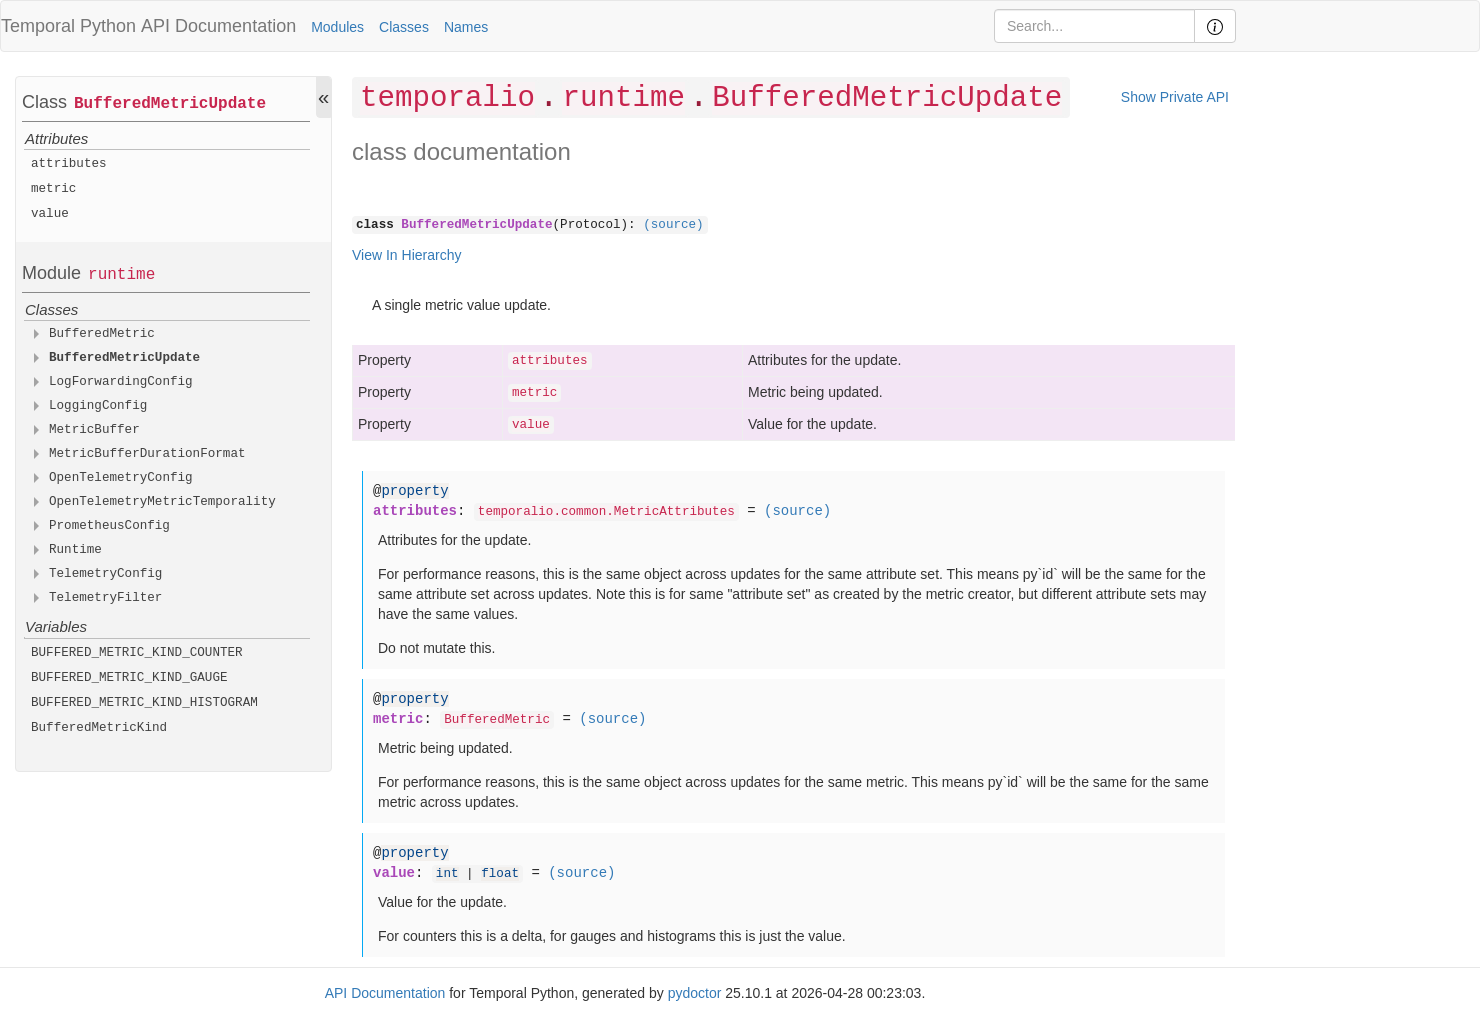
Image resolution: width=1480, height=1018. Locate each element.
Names (466, 27)
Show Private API (1175, 97)
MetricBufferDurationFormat (147, 454)
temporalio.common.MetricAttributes (606, 512)
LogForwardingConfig (121, 382)
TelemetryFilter (105, 598)
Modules (337, 27)
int (447, 874)
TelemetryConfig (105, 574)
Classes (404, 27)
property (414, 491)
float (500, 874)
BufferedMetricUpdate (170, 104)
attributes (69, 164)
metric (53, 189)
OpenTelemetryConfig (121, 478)
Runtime (75, 550)
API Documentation (218, 26)
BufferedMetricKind (99, 728)
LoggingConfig (98, 406)
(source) (673, 225)
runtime (121, 275)
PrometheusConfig (109, 526)
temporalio (447, 98)
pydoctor (695, 993)
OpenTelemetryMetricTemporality (162, 502)
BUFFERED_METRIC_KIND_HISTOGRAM (144, 703)
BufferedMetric (102, 334)
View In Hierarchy (406, 255)
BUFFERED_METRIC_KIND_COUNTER (137, 653)
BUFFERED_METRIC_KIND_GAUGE (129, 678)
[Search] (1094, 26)
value (50, 214)
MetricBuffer (94, 430)
